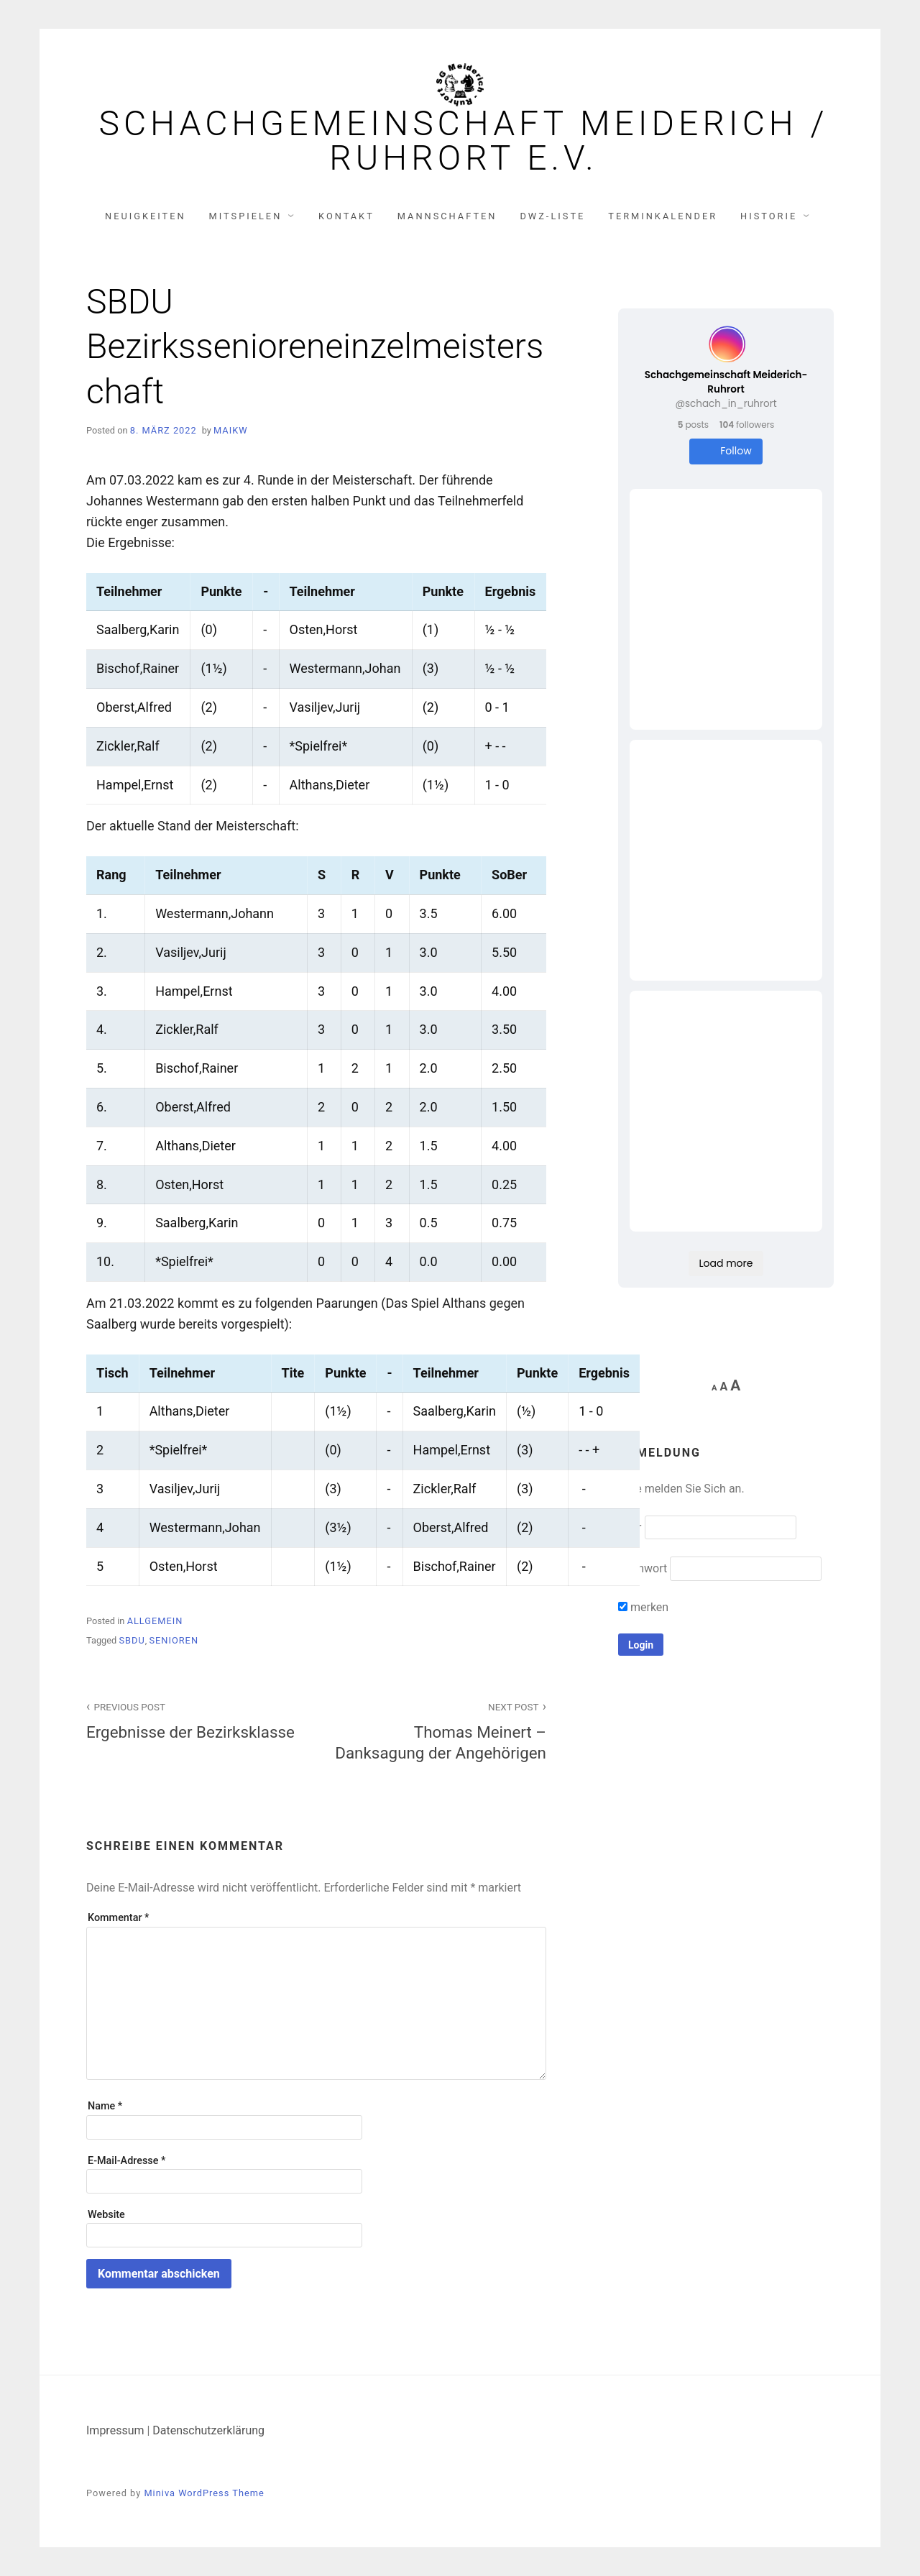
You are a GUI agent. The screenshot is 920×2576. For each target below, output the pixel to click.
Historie (768, 216)
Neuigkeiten (145, 216)
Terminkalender (662, 216)
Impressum (115, 2430)
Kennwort (642, 1568)
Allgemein (155, 1620)
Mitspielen (245, 216)
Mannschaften (447, 216)
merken (643, 1607)
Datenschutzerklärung (208, 2430)
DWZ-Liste (552, 216)
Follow (725, 451)
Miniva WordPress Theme (204, 2493)
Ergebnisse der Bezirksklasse (193, 1719)
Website (106, 2215)
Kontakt (346, 216)
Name (105, 2106)
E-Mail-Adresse (126, 2161)
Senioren (173, 1640)
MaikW (230, 430)
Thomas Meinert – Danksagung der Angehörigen (439, 1729)
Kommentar (118, 1918)
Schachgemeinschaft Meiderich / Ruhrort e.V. (463, 140)
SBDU (131, 1640)
